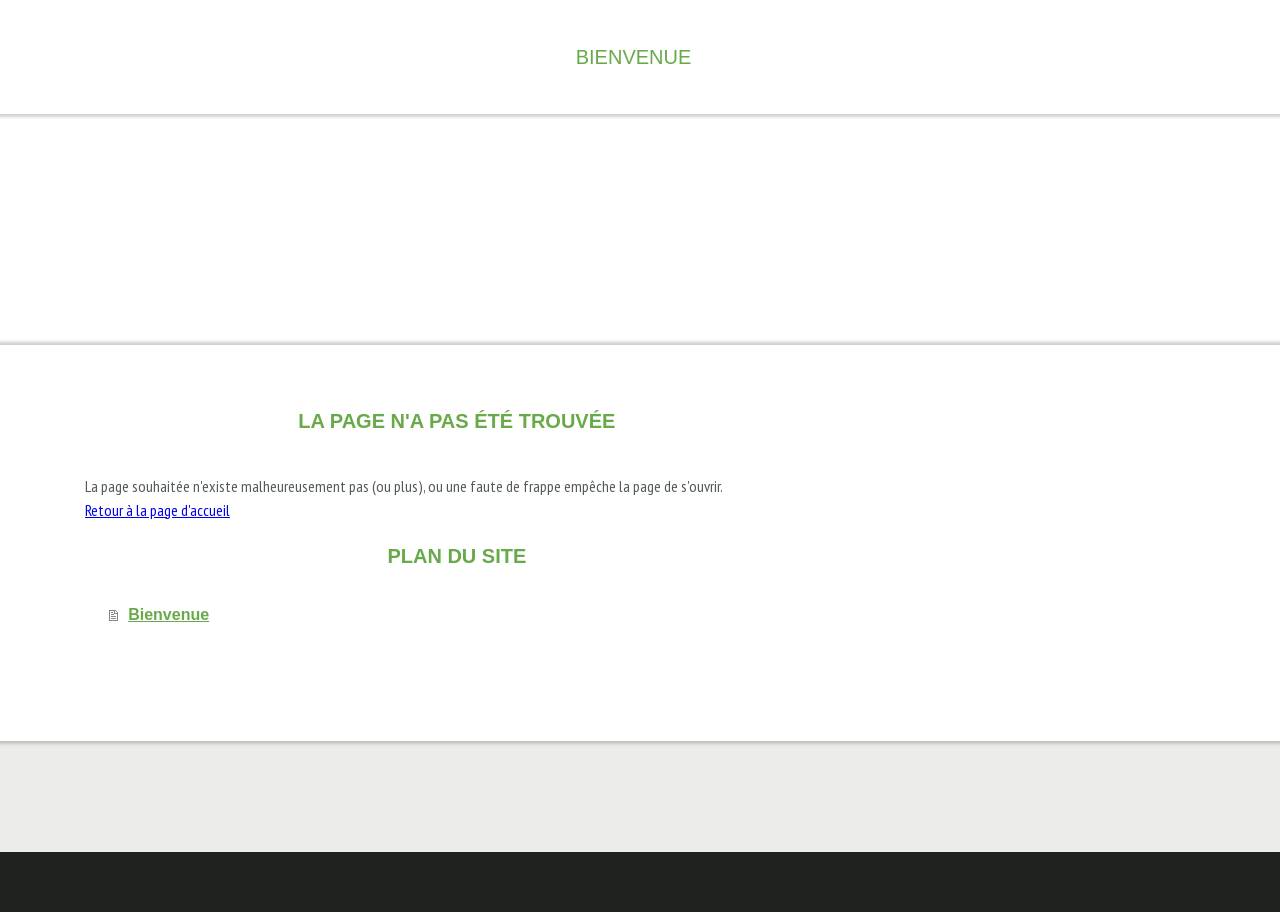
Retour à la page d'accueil (157, 510)
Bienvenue (634, 57)
